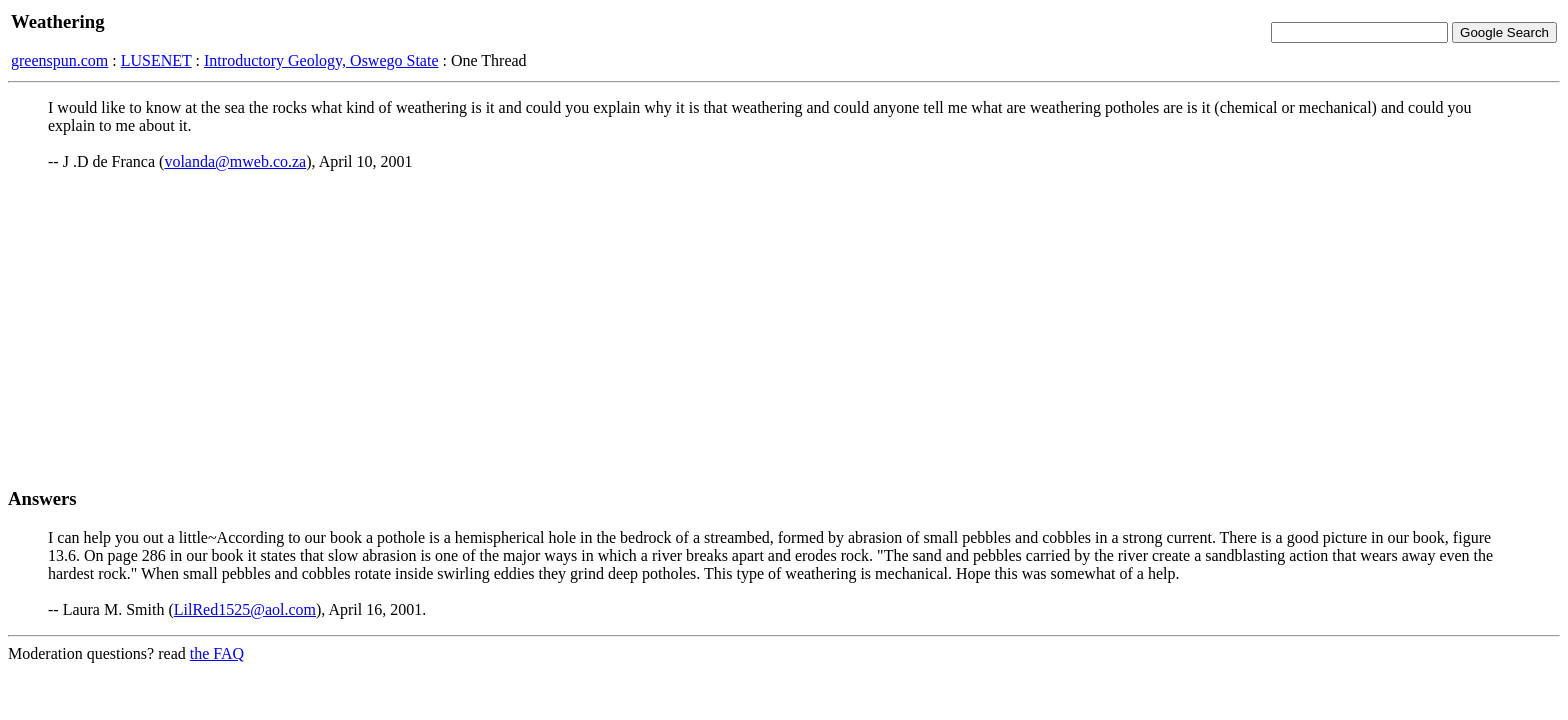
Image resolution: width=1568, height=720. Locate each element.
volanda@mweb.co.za (235, 161)
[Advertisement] (784, 329)
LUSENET (156, 60)
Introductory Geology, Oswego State (321, 60)
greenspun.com (59, 60)
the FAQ (217, 653)
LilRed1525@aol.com (245, 609)
